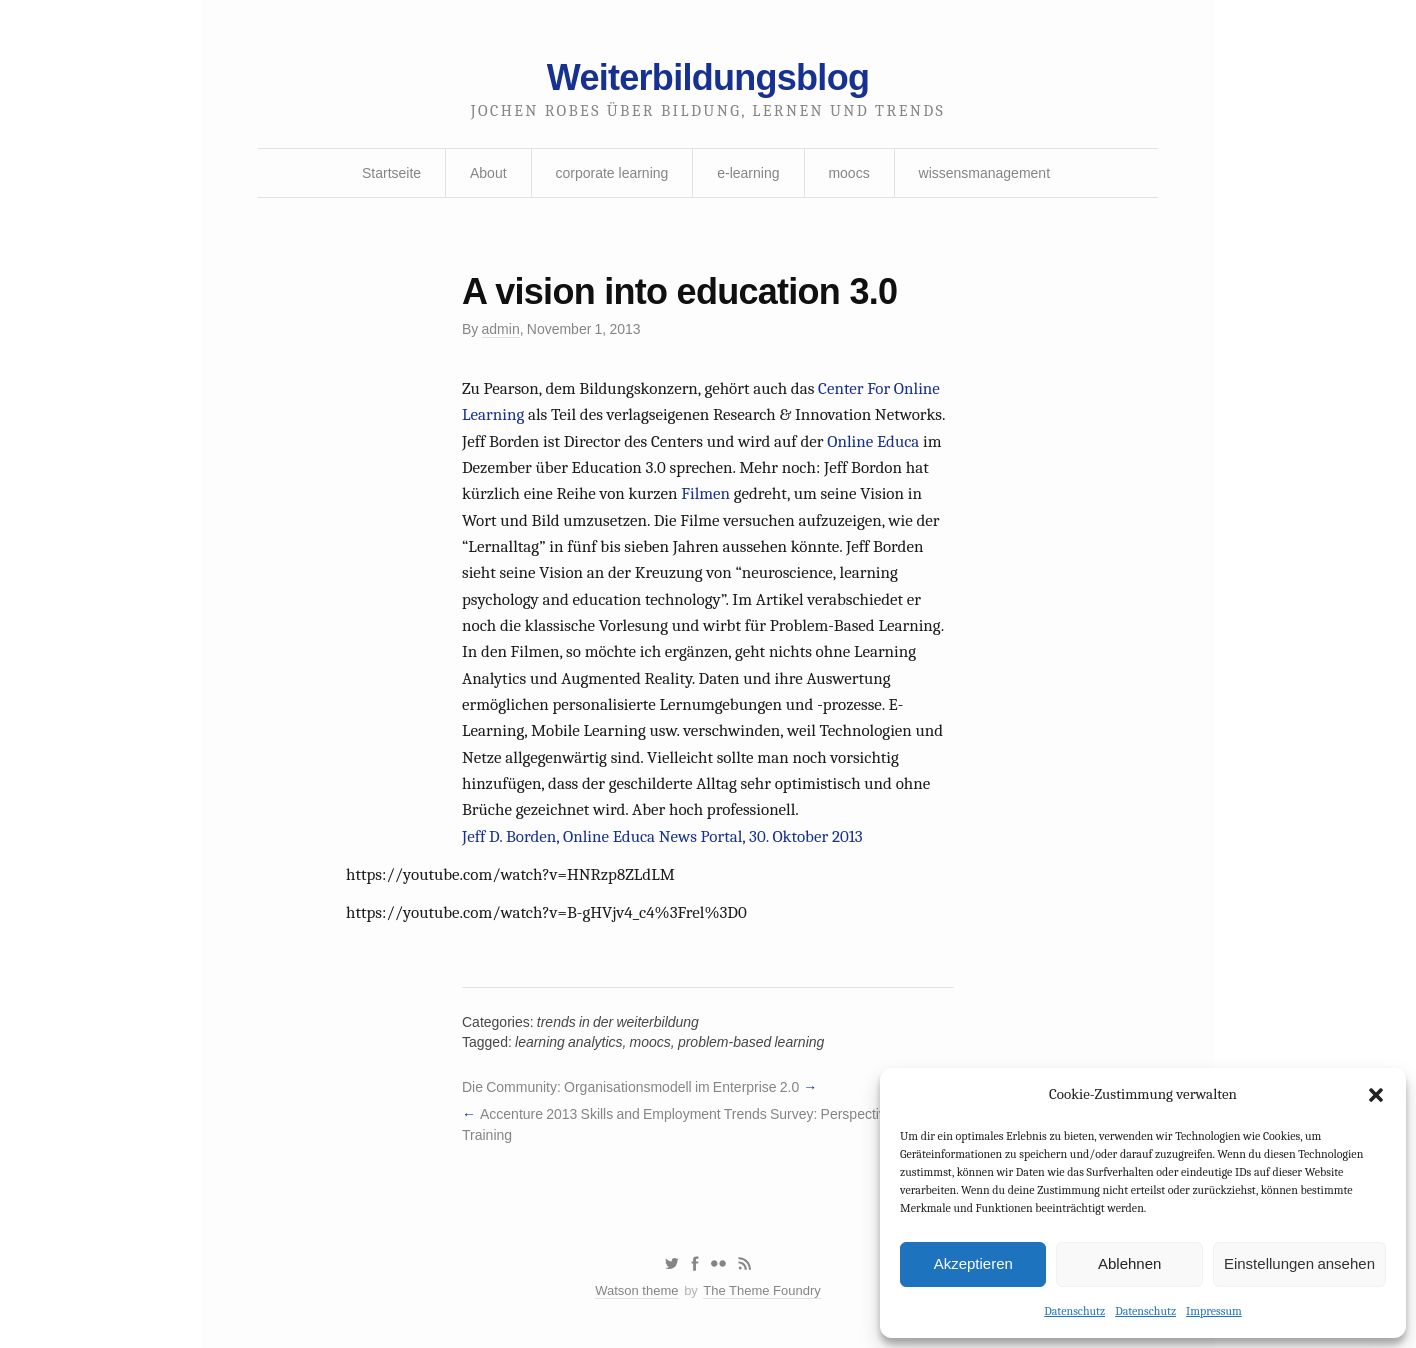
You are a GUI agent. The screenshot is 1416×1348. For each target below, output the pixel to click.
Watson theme (636, 1290)
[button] (1376, 1095)
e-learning (748, 173)
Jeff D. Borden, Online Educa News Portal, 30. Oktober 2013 (662, 836)
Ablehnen (1129, 1263)
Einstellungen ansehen (1299, 1263)
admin (501, 329)
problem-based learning (751, 1042)
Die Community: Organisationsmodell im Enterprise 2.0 (630, 1087)
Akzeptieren (973, 1263)
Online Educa (873, 441)
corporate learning (611, 173)
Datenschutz (1074, 1311)
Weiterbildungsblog (708, 77)
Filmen (705, 493)
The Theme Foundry (762, 1290)
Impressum (1214, 1311)
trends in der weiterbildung (618, 1022)
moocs (848, 173)
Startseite (391, 173)
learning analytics (568, 1042)
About (488, 173)
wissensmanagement (985, 173)
